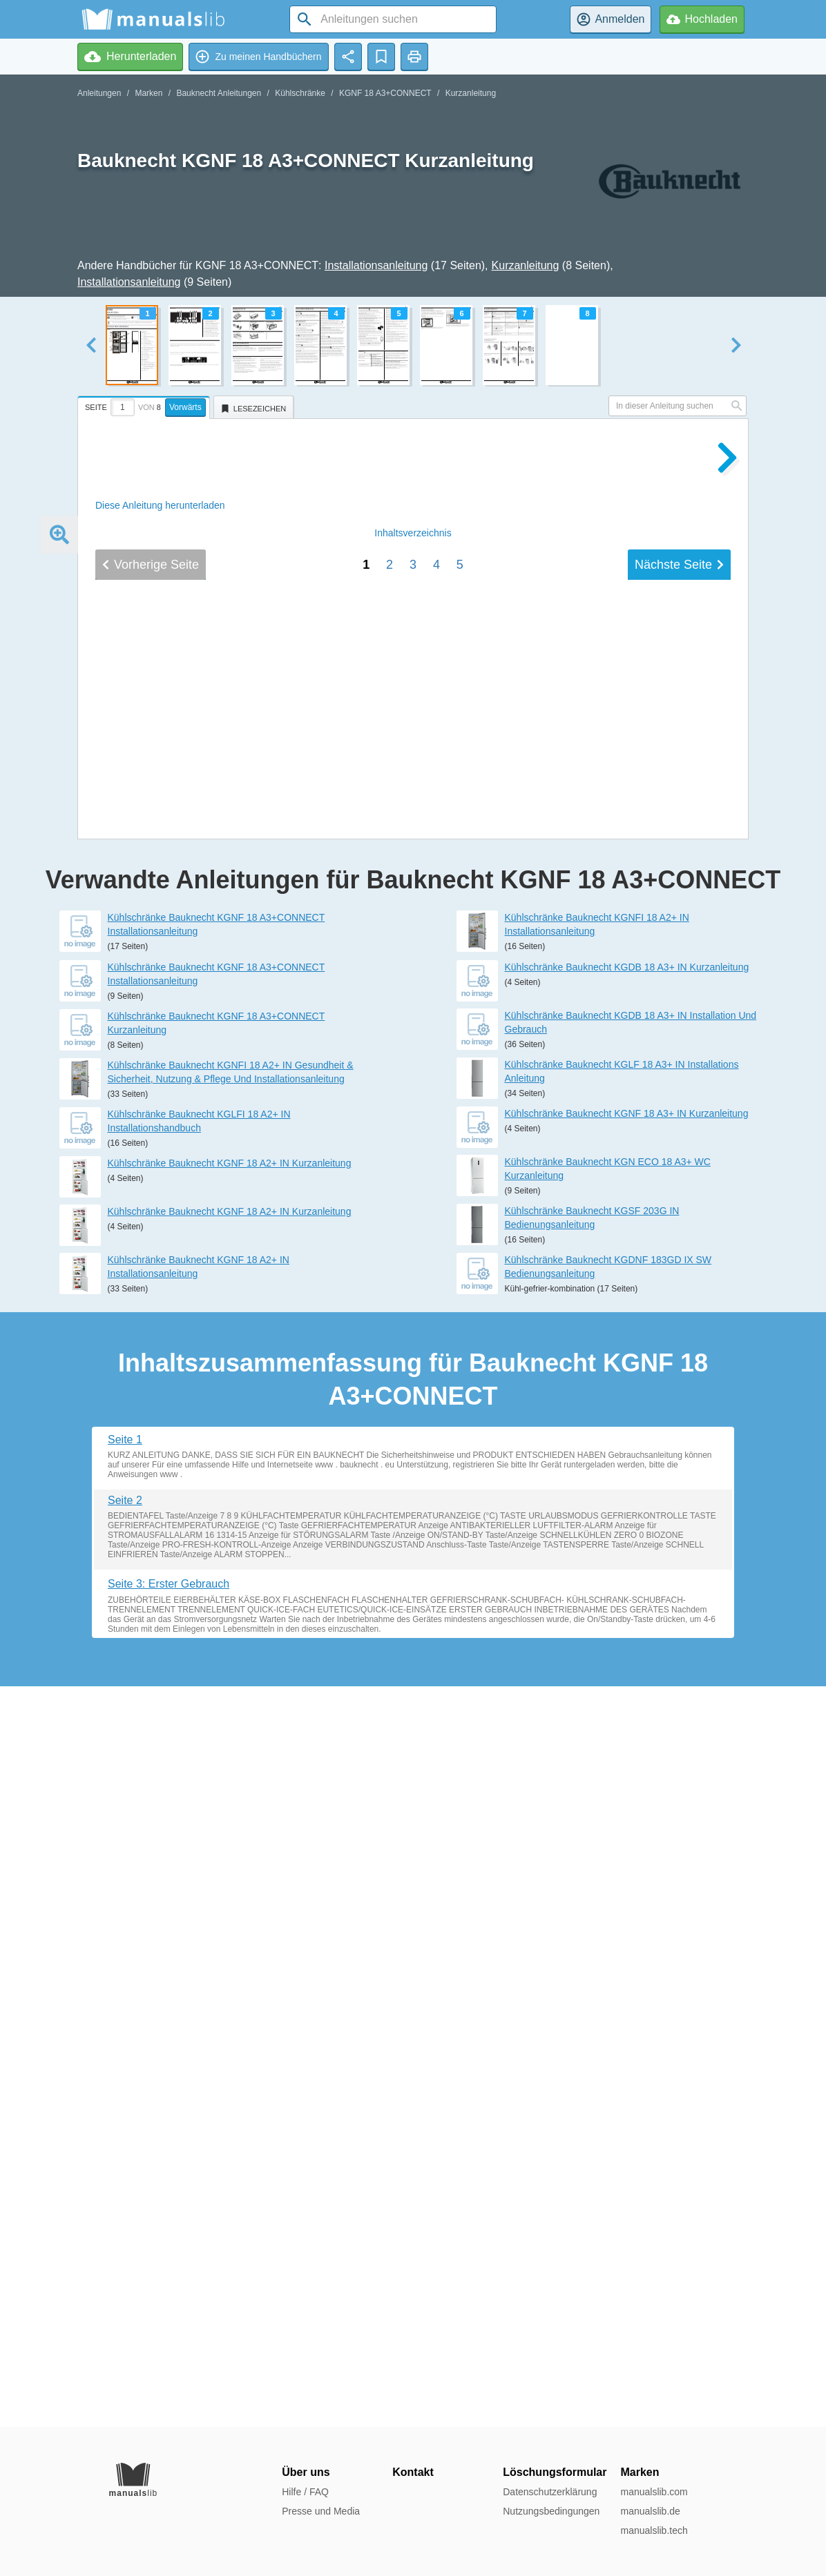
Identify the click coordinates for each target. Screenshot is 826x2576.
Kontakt (413, 2472)
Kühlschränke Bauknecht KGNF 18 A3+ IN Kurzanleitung (627, 1854)
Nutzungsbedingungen (551, 2511)
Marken (148, 93)
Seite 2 (125, 2241)
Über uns (305, 2472)
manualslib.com (653, 2491)
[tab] (145, 405)
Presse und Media (321, 2511)
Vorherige (150, 1491)
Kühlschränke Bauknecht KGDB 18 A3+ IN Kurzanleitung (627, 1707)
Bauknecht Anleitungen (218, 93)
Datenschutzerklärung (550, 2491)
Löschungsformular (554, 2472)
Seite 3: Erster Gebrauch (168, 2324)
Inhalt (412, 1459)
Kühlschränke (300, 93)
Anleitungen (99, 93)
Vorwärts (185, 407)
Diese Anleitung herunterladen (160, 505)
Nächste (679, 1491)
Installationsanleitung (376, 265)
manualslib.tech (653, 2530)
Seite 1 (125, 2180)
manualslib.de (650, 2511)
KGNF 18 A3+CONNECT (385, 93)
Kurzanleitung (470, 93)
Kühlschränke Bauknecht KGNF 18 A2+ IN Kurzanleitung (230, 1903)
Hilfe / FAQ (305, 2491)
